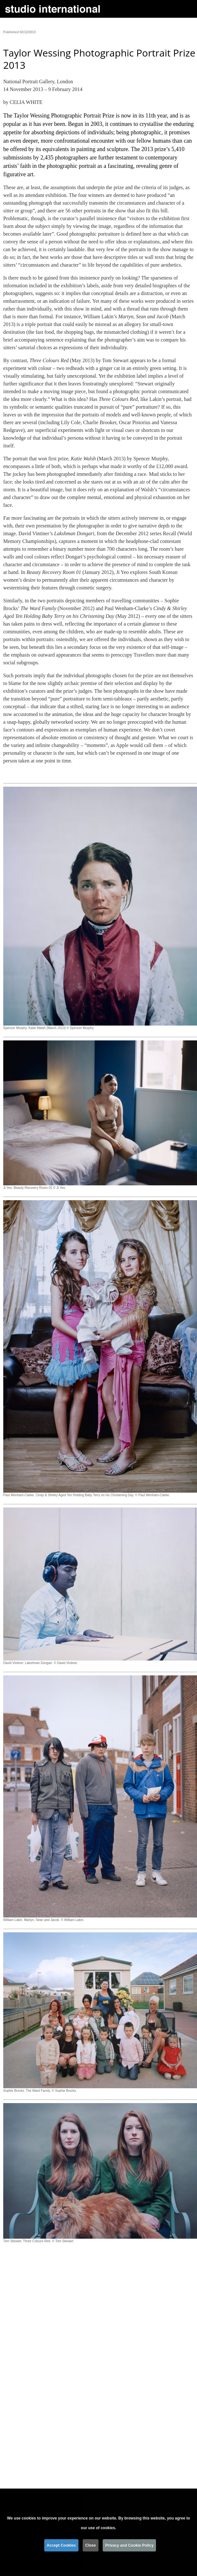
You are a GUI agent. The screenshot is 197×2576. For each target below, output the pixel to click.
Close (90, 2546)
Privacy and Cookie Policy (129, 2546)
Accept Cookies (61, 2546)
